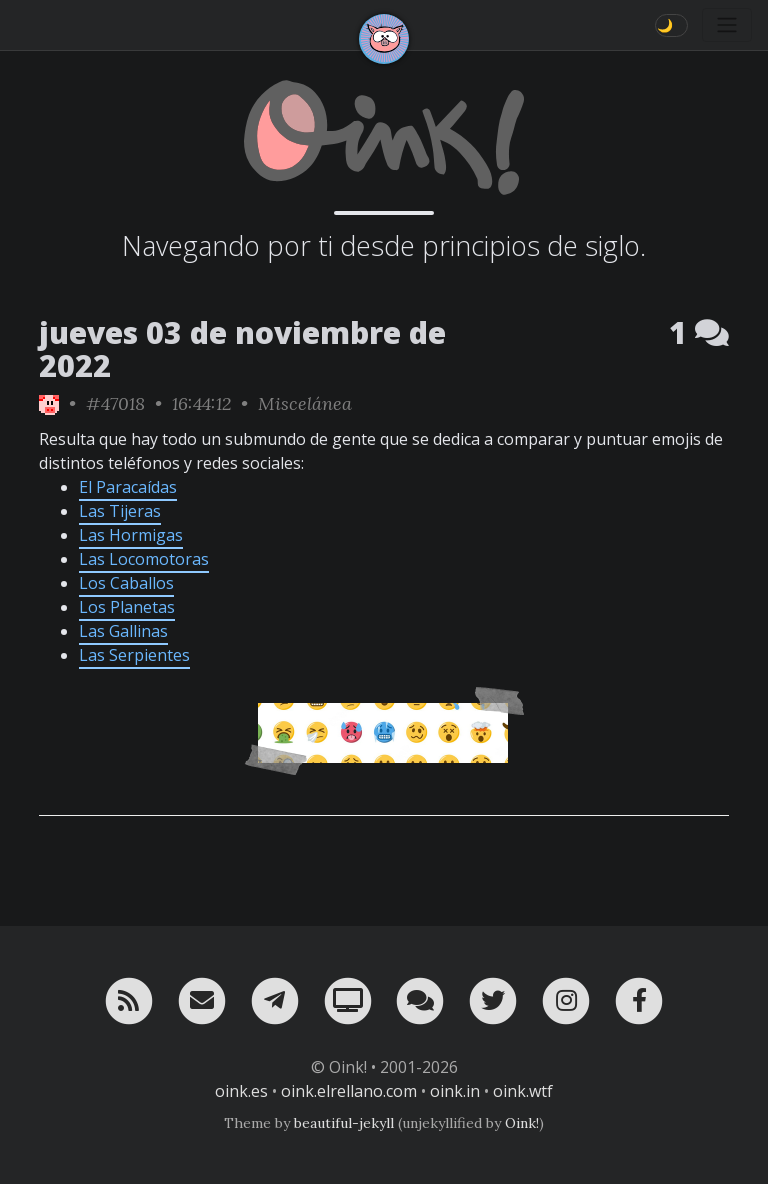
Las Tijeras (120, 511)
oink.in (455, 1091)
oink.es (241, 1091)
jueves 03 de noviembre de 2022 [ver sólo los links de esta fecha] (242, 349)
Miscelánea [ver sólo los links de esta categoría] (305, 403)
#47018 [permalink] (115, 403)
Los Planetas (127, 607)
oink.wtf (523, 1091)
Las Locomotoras (144, 559)
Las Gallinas (123, 631)
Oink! (522, 1123)
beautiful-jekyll (344, 1123)
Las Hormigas (131, 535)
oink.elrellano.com (349, 1091)
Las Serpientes (134, 655)
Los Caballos (126, 583)
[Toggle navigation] (727, 25)
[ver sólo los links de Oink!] (49, 403)
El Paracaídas (128, 487)
